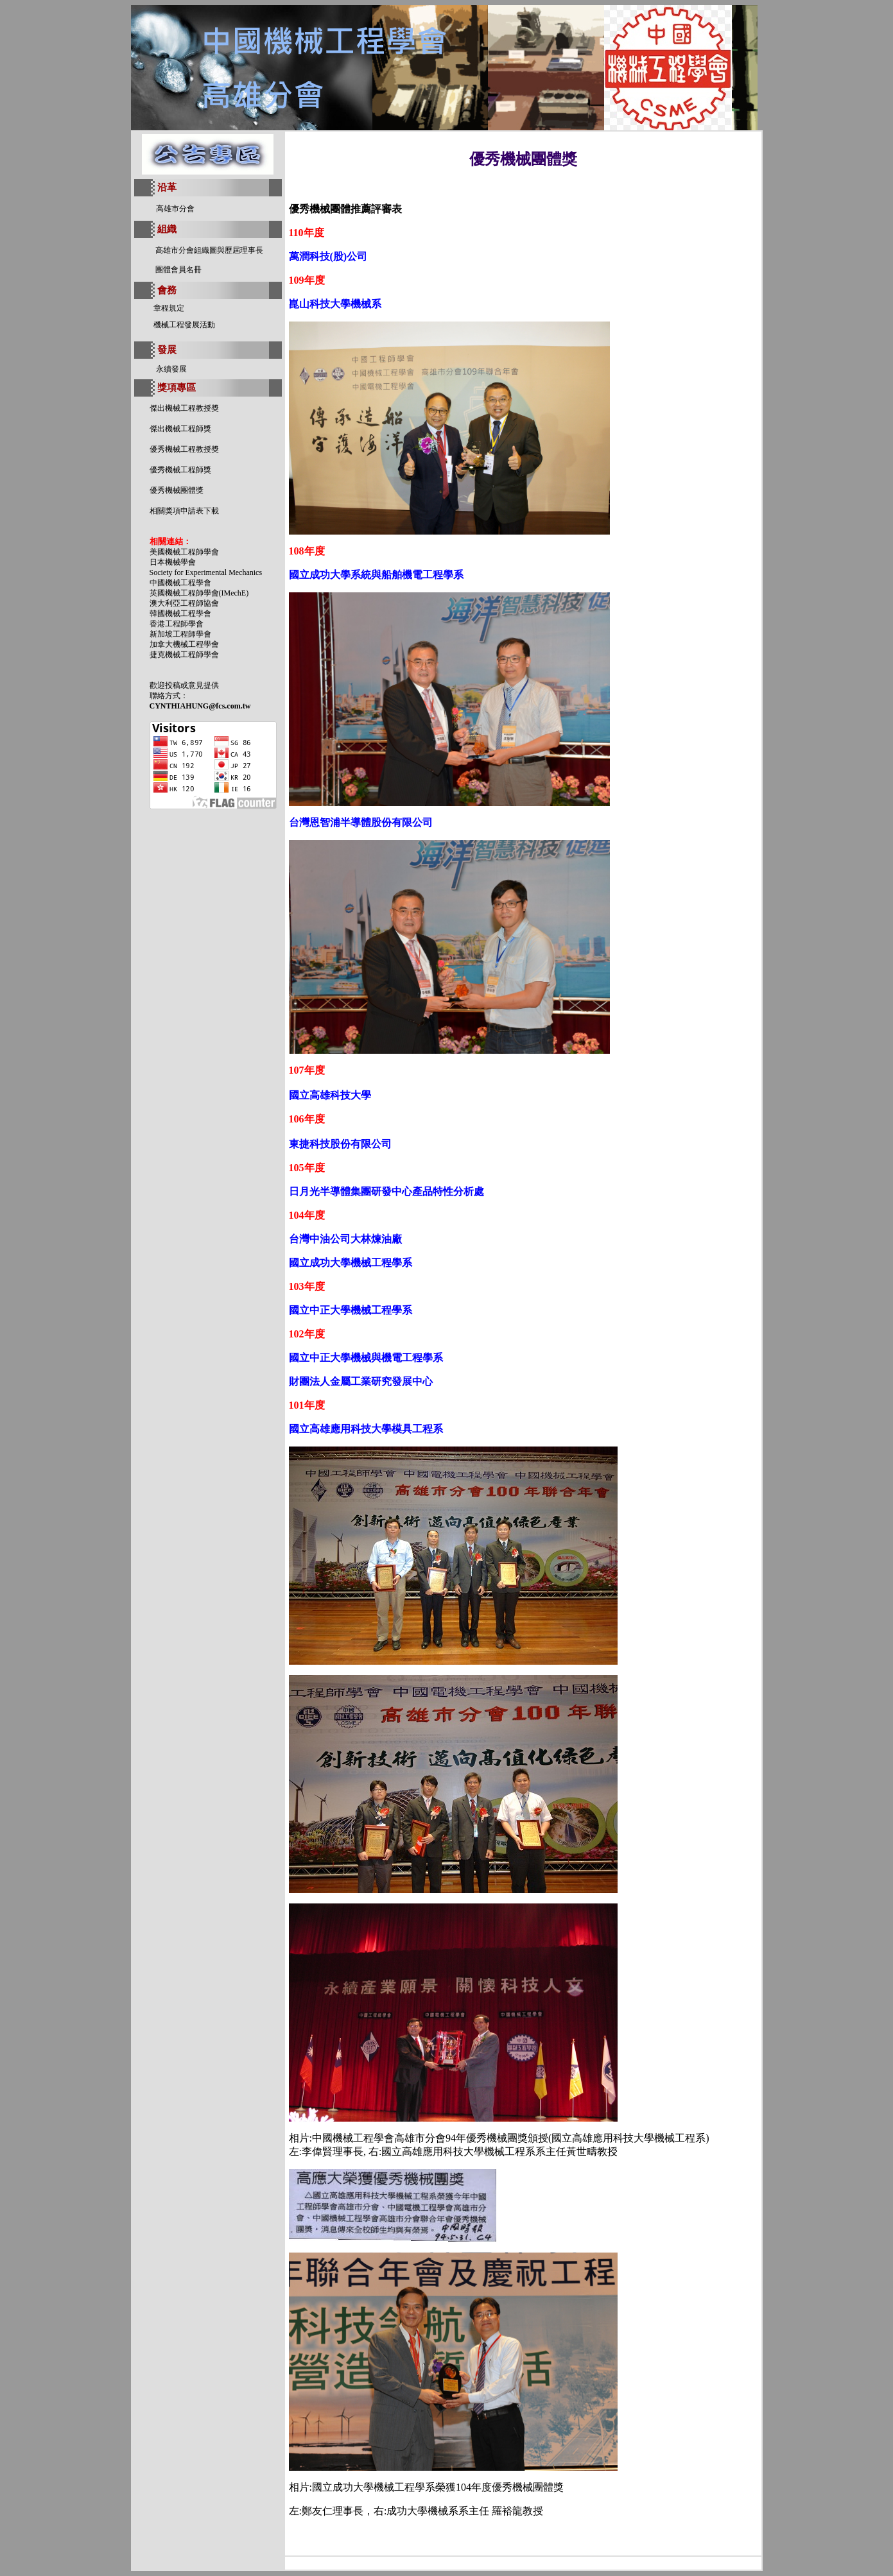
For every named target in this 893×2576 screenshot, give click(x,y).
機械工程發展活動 (184, 324)
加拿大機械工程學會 (184, 644)
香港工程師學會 (177, 623)
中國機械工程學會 (180, 582)
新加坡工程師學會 (180, 634)
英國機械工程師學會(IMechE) (199, 592)
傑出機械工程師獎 (180, 428)
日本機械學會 (173, 562)
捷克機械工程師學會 (184, 654)
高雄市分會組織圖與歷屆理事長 (209, 250)
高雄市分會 (175, 208)
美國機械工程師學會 (184, 551)
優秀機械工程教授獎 (184, 449)
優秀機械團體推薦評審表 (345, 208)
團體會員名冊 (178, 269)
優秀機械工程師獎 (180, 469)
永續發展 (171, 369)
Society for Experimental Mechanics (206, 572)
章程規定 (168, 308)
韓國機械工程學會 (180, 613)
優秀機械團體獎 (177, 490)
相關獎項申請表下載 (184, 510)
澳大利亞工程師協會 (184, 603)
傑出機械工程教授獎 (184, 408)
